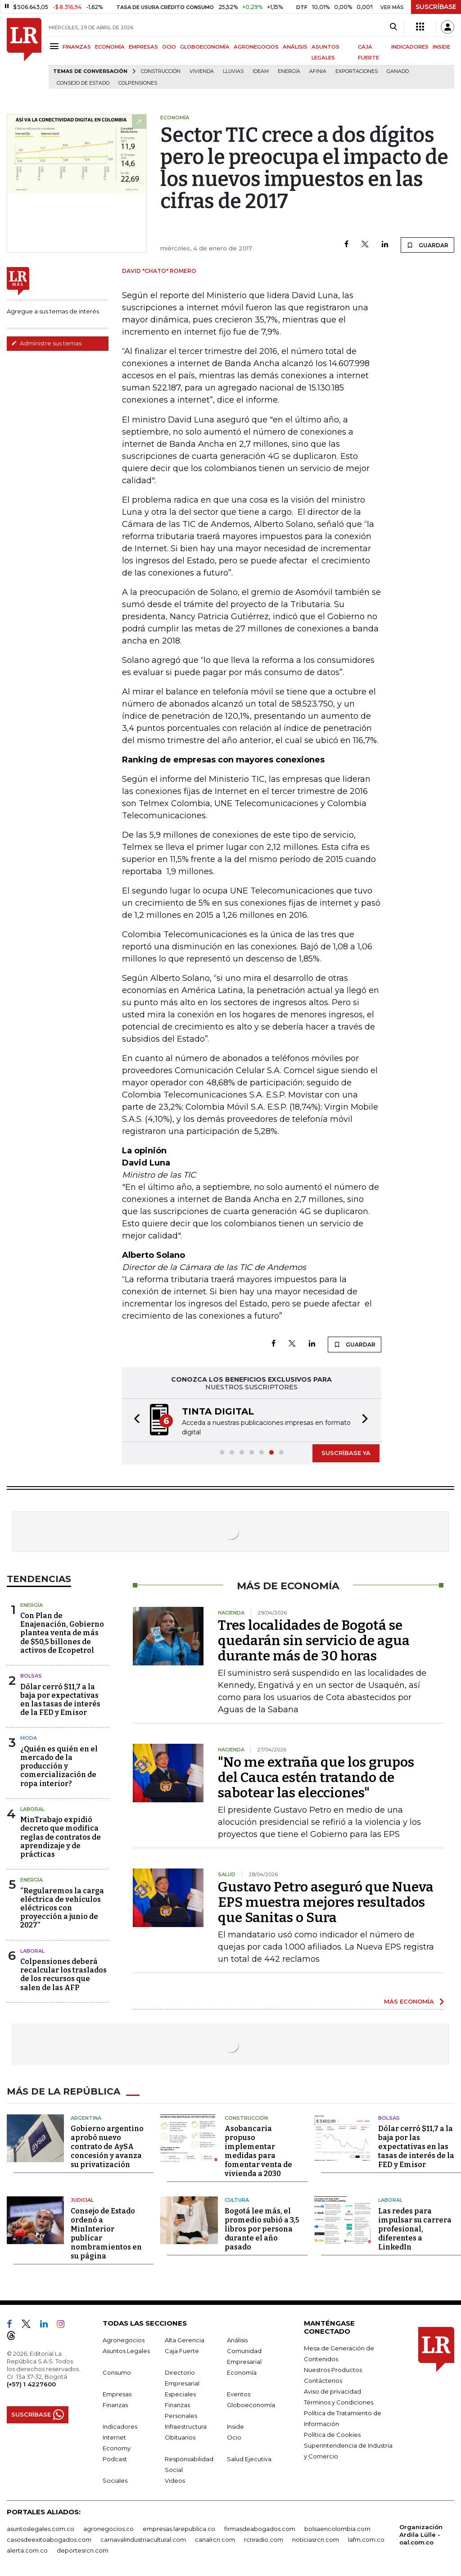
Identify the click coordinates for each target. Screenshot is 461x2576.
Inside (235, 2426)
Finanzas (115, 2404)
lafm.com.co (366, 2539)
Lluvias (233, 71)
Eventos (238, 2393)
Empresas (117, 2393)
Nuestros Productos (333, 2369)
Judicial (82, 2200)
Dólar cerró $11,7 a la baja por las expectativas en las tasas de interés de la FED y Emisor (416, 2146)
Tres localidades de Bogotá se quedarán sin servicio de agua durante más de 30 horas (314, 1640)
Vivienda (202, 71)
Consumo (117, 2372)
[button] (134, 1420)
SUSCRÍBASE (436, 7)
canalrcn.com (215, 2539)
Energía (289, 71)
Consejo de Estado (83, 83)
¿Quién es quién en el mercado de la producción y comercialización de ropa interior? (59, 1766)
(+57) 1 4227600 (31, 2383)
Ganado (398, 71)
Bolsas (31, 1676)
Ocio (234, 2436)
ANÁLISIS (295, 47)
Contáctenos (323, 2380)
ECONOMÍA (110, 47)
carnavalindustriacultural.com (143, 2539)
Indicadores (120, 2426)
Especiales (180, 2393)
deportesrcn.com (82, 2549)
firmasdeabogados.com (259, 2528)
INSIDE (441, 47)
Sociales (115, 2480)
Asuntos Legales (126, 2350)
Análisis (237, 2339)
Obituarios (180, 2436)
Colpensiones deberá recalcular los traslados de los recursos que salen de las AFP (63, 1974)
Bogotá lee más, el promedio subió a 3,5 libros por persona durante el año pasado (262, 2228)
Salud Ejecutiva (249, 2458)
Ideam (261, 71)
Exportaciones (356, 71)
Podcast (115, 2458)
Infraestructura (186, 2426)
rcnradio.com (263, 2539)
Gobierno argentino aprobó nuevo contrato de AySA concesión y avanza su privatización (107, 2146)
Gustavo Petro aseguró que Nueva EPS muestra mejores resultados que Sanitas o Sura (326, 1902)
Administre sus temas (46, 343)
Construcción (161, 71)
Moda (28, 1738)
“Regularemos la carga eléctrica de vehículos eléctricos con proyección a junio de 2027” (62, 1908)
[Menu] (56, 46)
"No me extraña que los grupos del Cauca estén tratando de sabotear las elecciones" (316, 1777)
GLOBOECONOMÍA (205, 47)
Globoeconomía (251, 2404)
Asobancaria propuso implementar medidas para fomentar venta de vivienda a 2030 (258, 2151)
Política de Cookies (332, 2434)
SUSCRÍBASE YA (346, 1452)
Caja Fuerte (182, 2350)
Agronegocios (124, 2339)
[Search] (393, 27)
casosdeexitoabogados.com (49, 2539)
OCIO (169, 47)
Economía (242, 2372)
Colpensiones (137, 83)
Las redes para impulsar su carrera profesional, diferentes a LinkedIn (415, 2228)
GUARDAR (427, 245)
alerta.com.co (27, 2549)
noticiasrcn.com (315, 2539)
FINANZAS (77, 47)
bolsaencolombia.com (337, 2528)
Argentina (86, 2117)
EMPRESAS (143, 47)
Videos (175, 2480)
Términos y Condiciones (338, 2401)
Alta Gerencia (184, 2339)
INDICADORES (410, 47)
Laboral (32, 1809)
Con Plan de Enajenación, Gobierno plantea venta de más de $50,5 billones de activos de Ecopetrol (62, 1633)
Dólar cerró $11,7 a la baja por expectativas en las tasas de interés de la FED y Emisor (60, 1700)
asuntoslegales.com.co (40, 2528)
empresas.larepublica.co (179, 2528)
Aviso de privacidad (332, 2391)
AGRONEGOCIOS (256, 47)
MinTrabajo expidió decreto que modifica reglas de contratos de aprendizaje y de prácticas (60, 1837)
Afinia (317, 71)
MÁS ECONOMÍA (409, 2001)
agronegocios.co (108, 2528)
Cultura (237, 2200)
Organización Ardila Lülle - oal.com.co (421, 2534)
